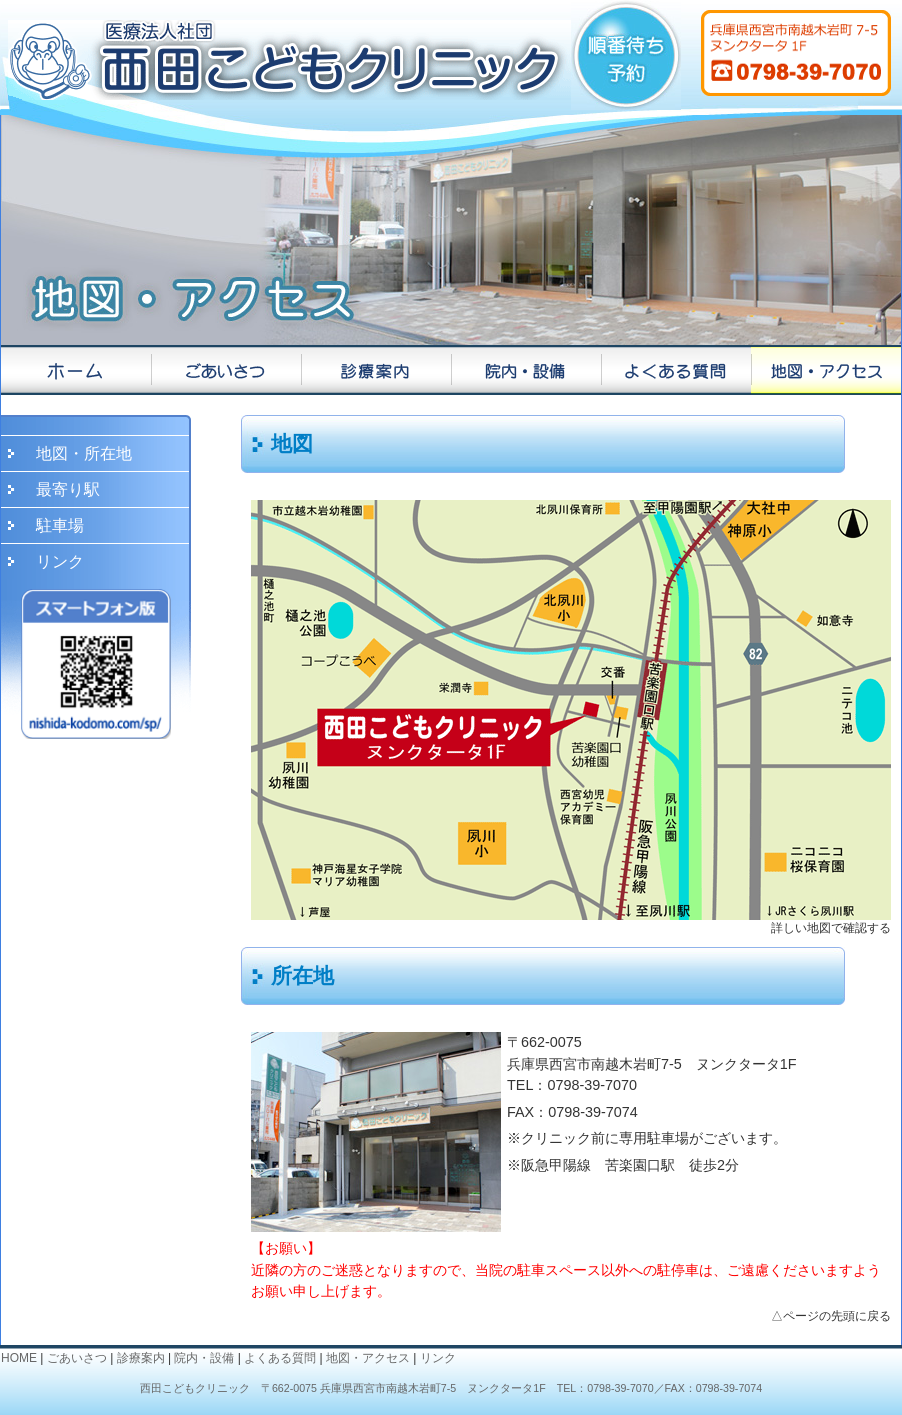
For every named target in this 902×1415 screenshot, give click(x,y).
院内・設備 (204, 1358)
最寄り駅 (68, 489)
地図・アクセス (368, 1358)
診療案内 (141, 1358)
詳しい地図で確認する (831, 928)
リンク (60, 561)
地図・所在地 (84, 453)
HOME (19, 1358)
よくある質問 (280, 1358)
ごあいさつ (77, 1358)
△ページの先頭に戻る (831, 1316)
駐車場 (60, 525)
